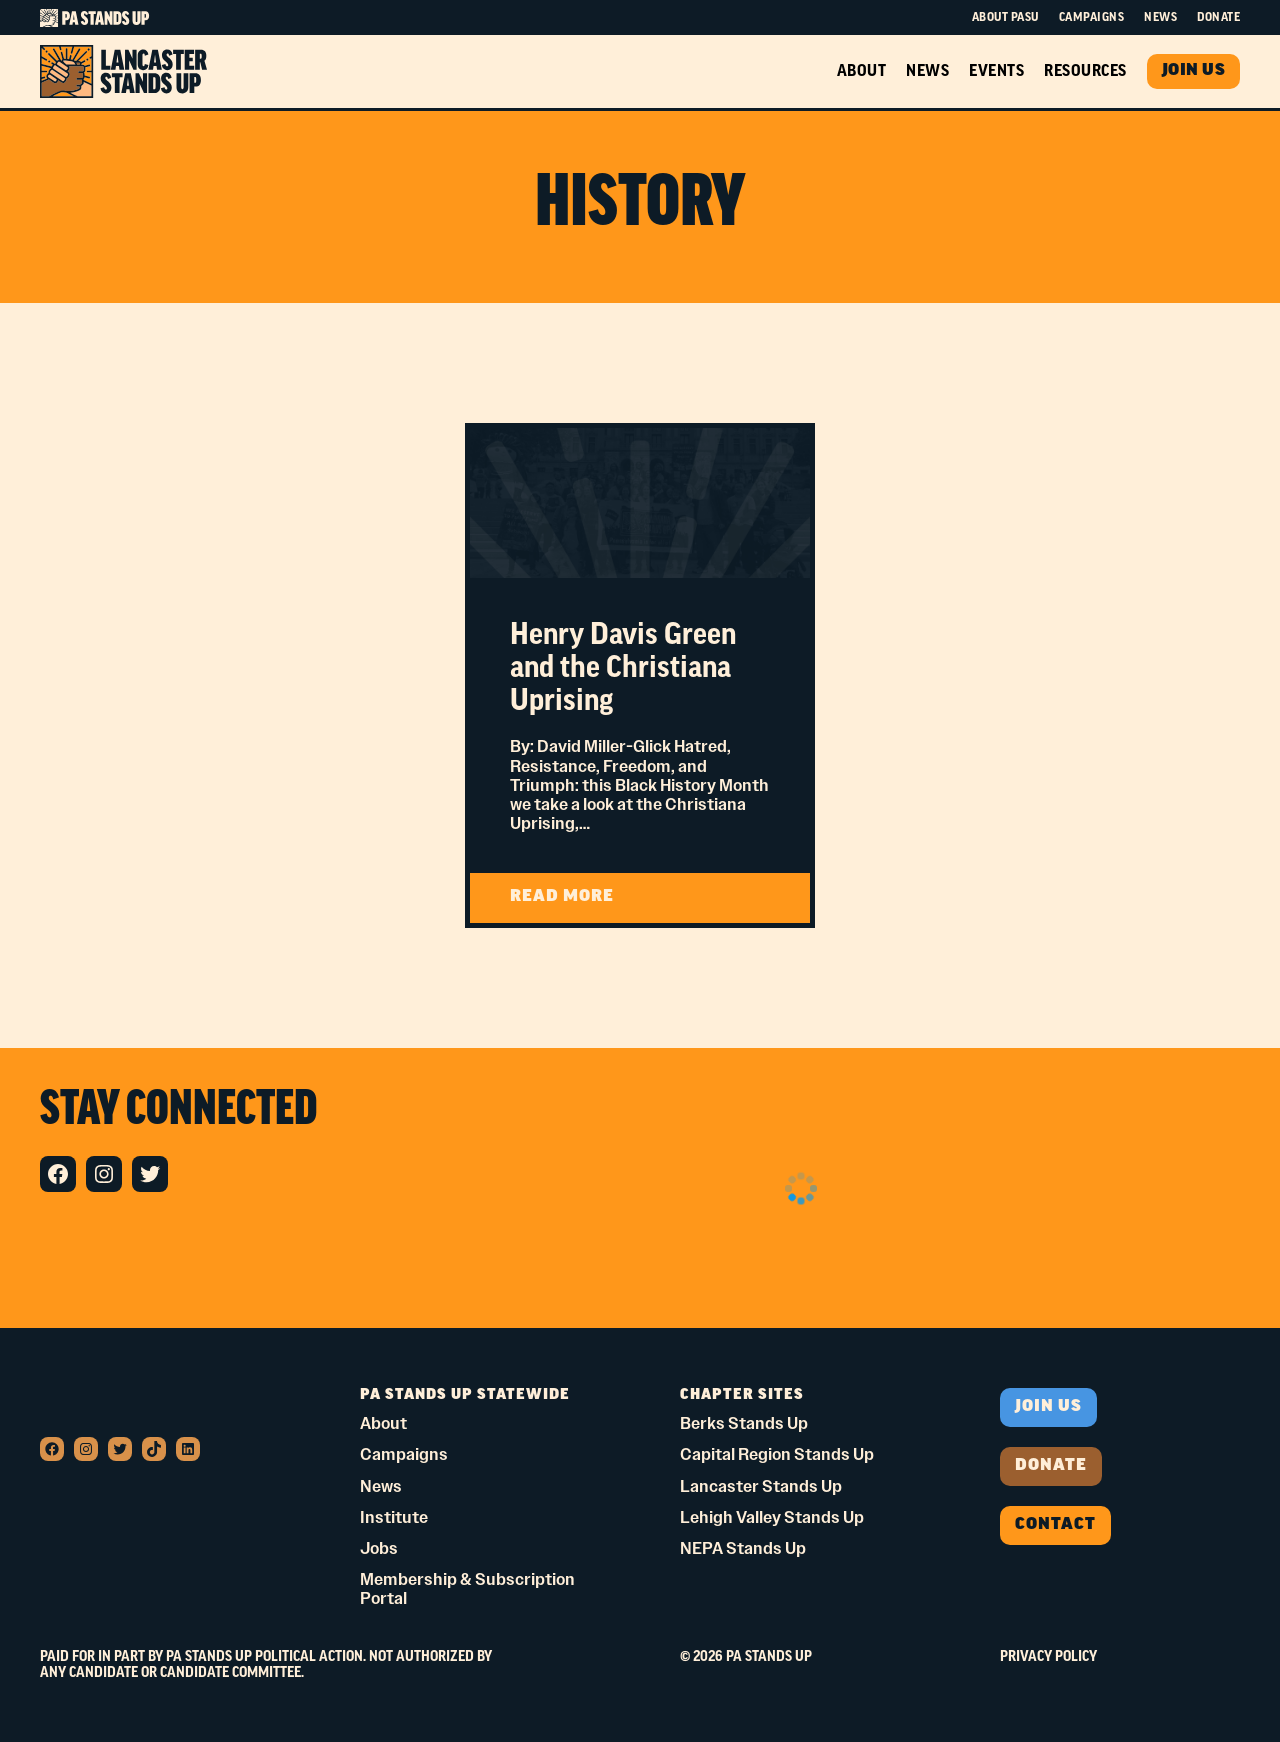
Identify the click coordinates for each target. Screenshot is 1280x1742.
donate (1051, 1466)
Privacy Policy (1048, 1657)
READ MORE (617, 904)
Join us (1048, 1407)
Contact (1055, 1525)
